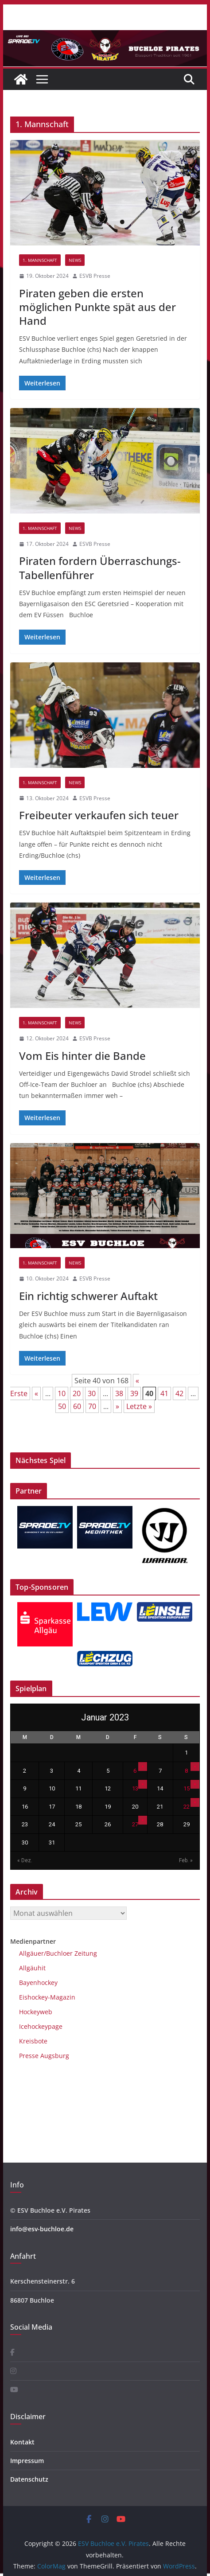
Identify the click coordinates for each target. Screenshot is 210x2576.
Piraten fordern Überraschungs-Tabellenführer (100, 567)
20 (77, 1393)
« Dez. (24, 1860)
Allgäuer (31, 1953)
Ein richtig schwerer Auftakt (88, 1295)
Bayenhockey (38, 1982)
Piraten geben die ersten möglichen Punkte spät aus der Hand (97, 307)
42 (179, 1393)
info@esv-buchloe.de (42, 2229)
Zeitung (85, 1953)
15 (186, 1788)
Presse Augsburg (44, 2055)
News (75, 260)
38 (119, 1393)
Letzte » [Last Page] (139, 1406)
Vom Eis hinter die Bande (82, 1055)
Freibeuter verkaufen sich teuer (99, 815)
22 (186, 1806)
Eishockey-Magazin (47, 1997)
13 (135, 1788)
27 (135, 1824)
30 (92, 1393)
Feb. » (186, 1860)
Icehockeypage (40, 2026)
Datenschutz (29, 2479)
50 (62, 1406)
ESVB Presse (94, 276)
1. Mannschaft (40, 260)
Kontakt (22, 2442)
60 (77, 1406)
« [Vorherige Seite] (36, 1393)
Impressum (27, 2460)
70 (92, 1406)
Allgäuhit (32, 1968)
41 (164, 1393)
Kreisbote (33, 2041)
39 (134, 1393)
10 (62, 1393)
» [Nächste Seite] (117, 1406)
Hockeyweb (35, 2012)
